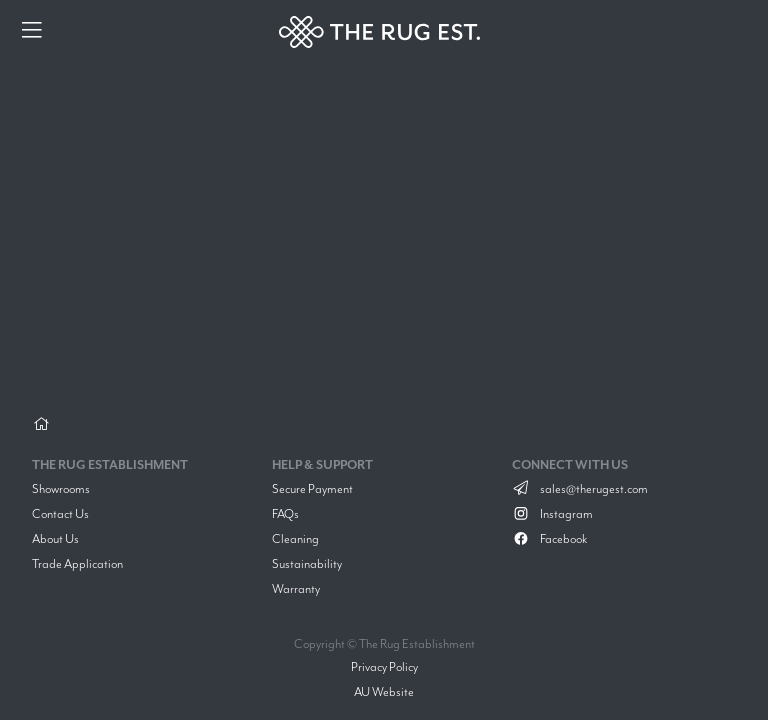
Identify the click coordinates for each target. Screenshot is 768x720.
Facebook (549, 538)
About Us (55, 538)
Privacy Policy (384, 666)
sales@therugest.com (580, 488)
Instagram (552, 513)
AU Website (384, 691)
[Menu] (32, 32)
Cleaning (295, 538)
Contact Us (60, 513)
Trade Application (77, 563)
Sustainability (307, 563)
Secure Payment (312, 488)
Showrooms (61, 488)
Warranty (296, 588)
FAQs (285, 513)
